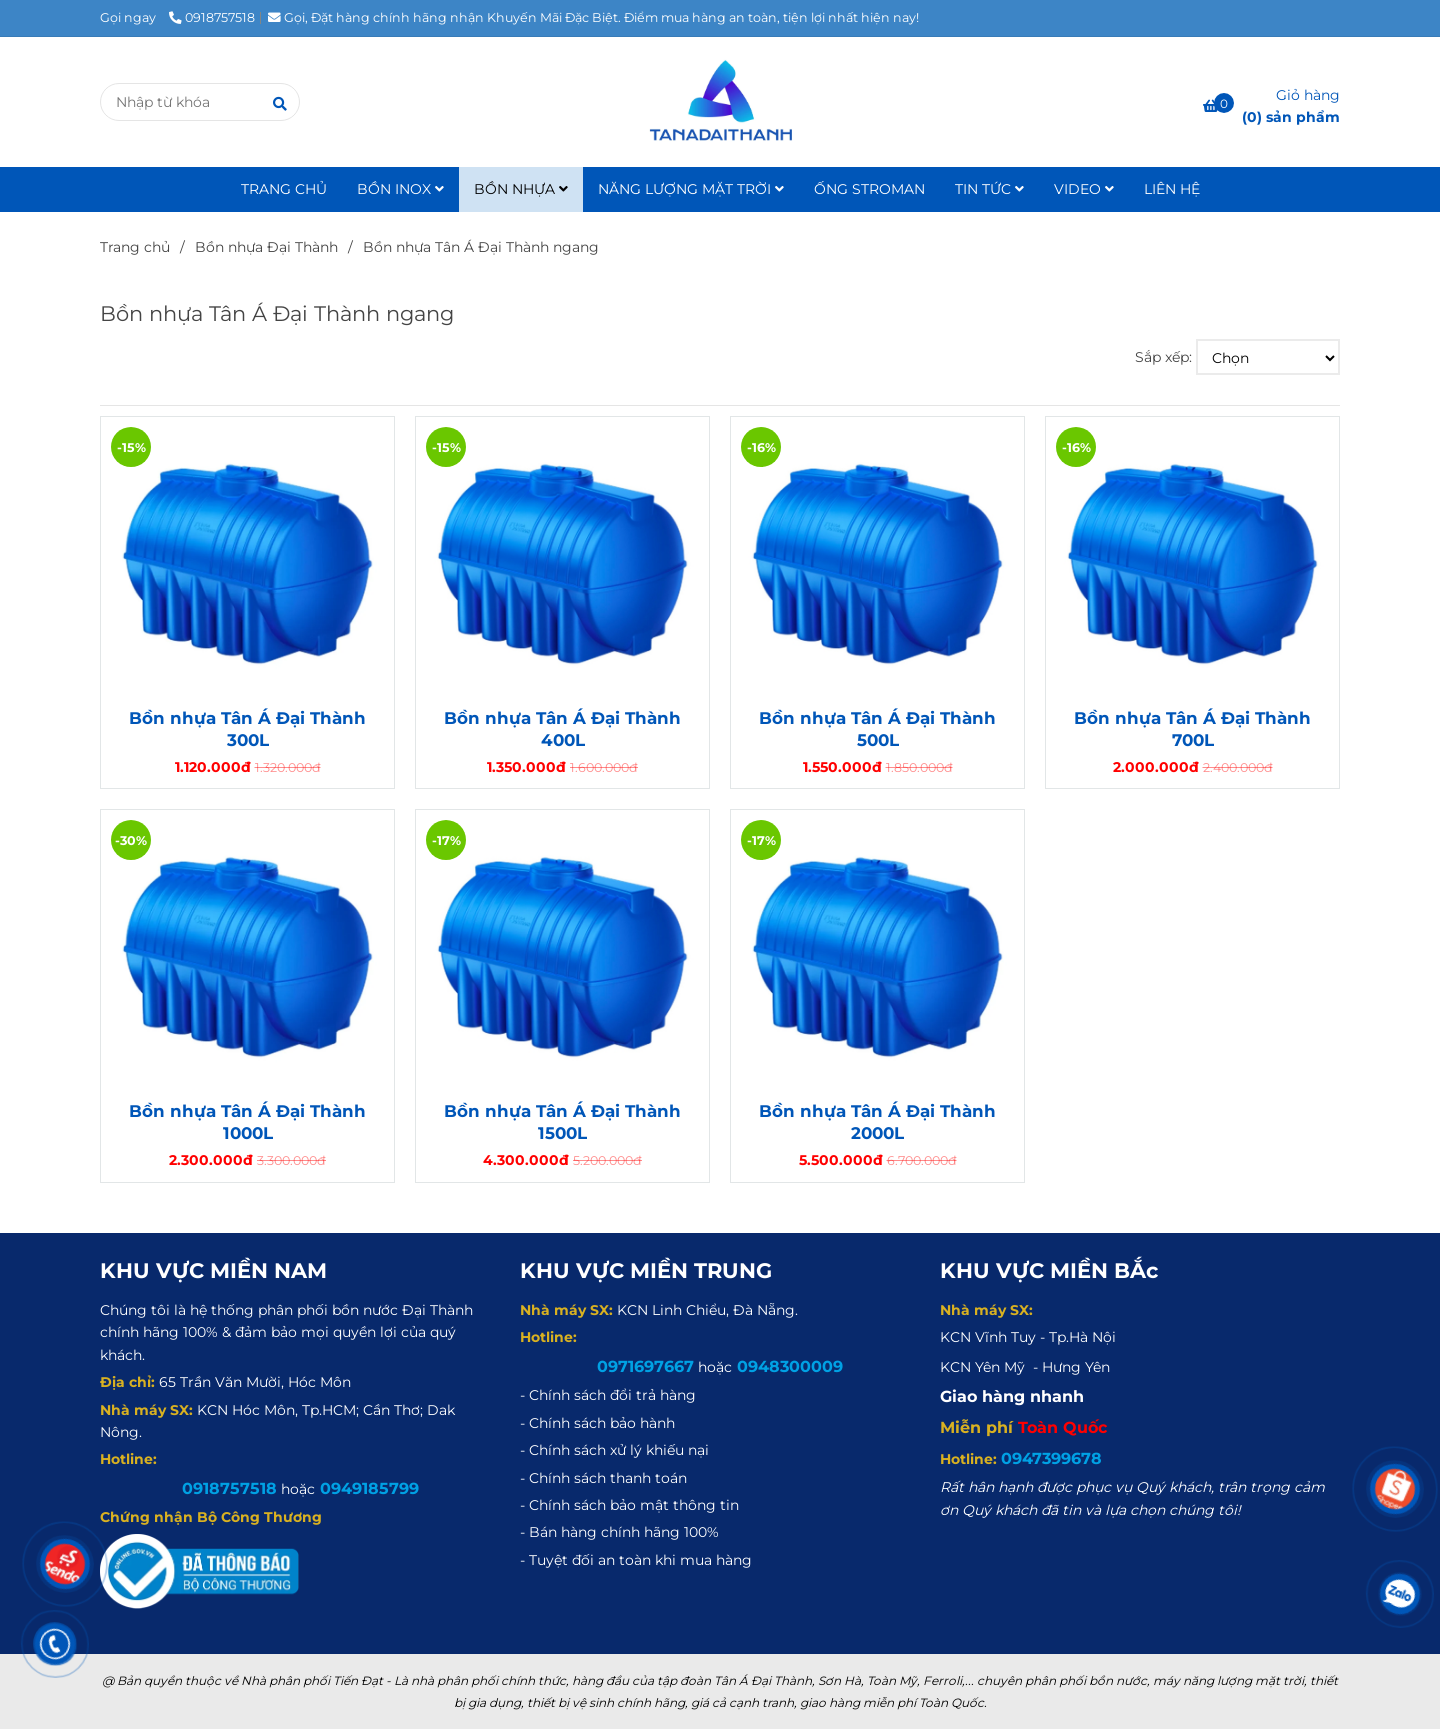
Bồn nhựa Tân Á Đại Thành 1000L (247, 1122)
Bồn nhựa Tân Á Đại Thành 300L (247, 729)
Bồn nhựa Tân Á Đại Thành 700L (1192, 729)
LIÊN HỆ (1172, 189)
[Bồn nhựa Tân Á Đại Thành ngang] (719, 102)
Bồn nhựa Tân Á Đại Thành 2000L (877, 1122)
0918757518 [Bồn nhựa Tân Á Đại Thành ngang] (212, 17)
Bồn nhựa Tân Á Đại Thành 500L (877, 729)
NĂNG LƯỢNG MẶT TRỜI (691, 189)
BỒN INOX (400, 189)
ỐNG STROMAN (869, 189)
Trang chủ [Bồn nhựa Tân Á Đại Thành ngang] (135, 247)
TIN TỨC (989, 189)
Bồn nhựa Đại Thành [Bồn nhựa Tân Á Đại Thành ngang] (266, 247)
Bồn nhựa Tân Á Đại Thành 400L (562, 729)
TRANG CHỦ (284, 189)
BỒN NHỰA (521, 189)
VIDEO (1084, 189)
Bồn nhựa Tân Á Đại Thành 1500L (562, 1122)
